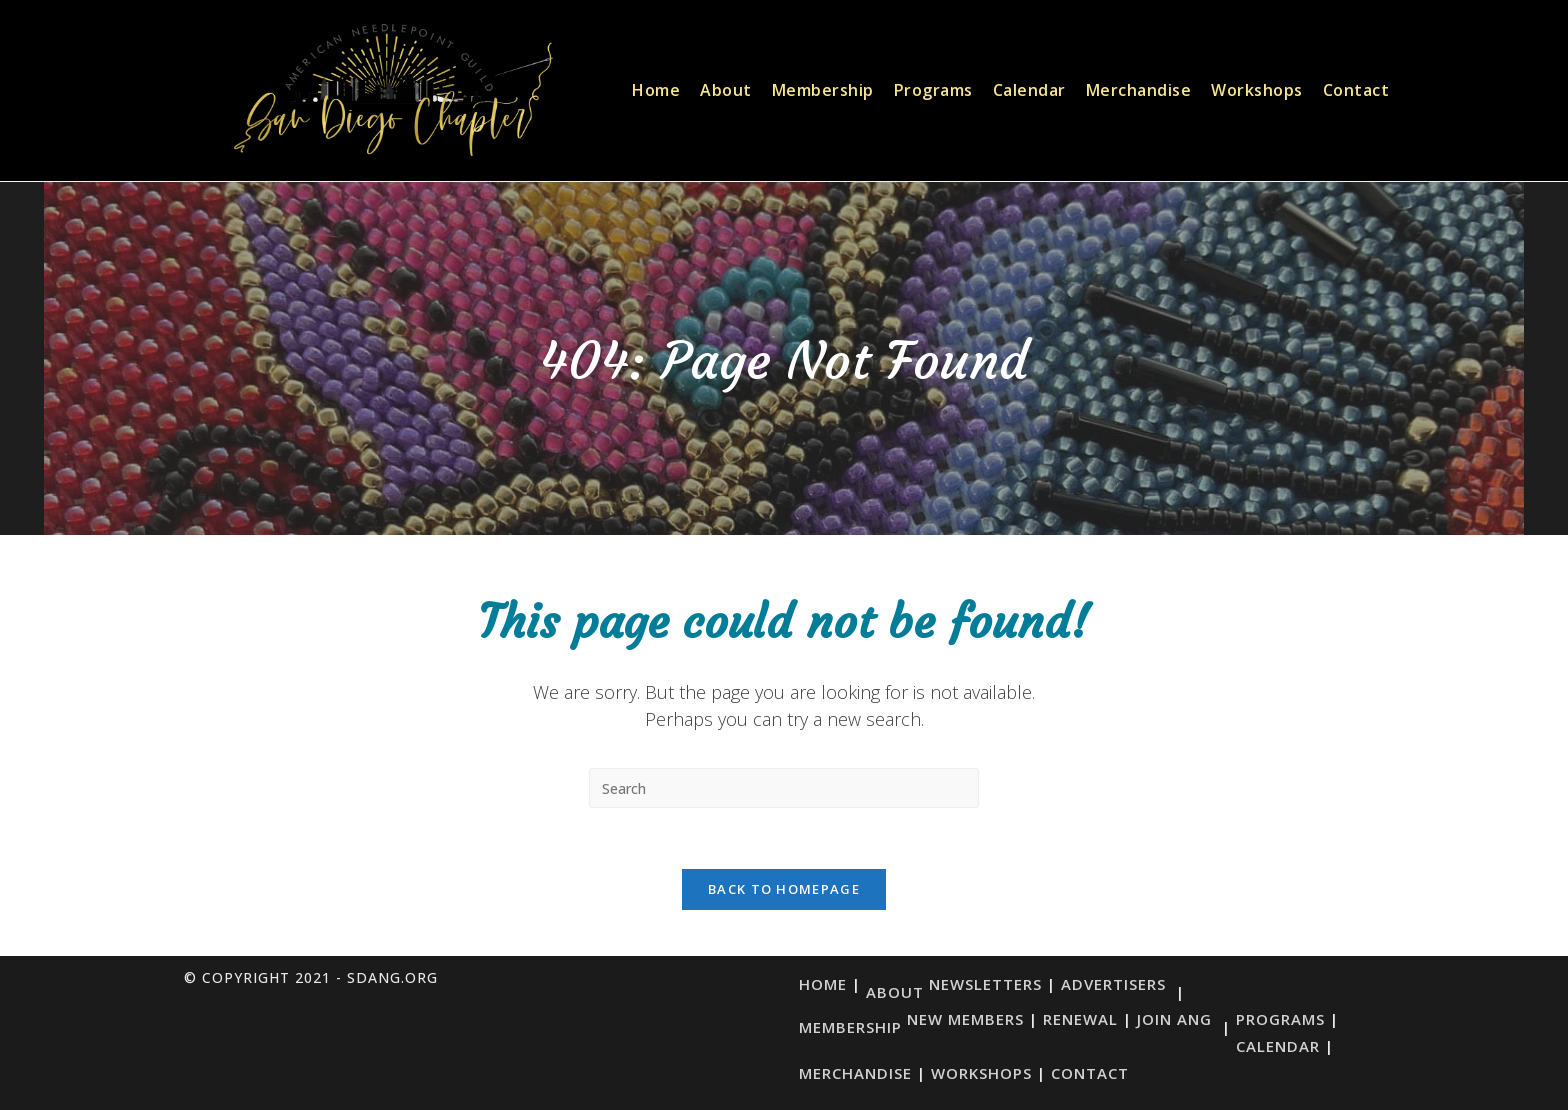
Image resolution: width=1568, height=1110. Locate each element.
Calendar (1278, 1046)
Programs (1280, 1019)
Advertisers (1113, 984)
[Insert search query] (784, 788)
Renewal (1080, 1019)
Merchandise (855, 1073)
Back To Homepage (784, 889)
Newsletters (985, 984)
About (895, 992)
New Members (965, 1019)
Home (823, 984)
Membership (850, 1027)
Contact (1090, 1073)
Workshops (981, 1073)
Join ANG (1174, 1019)
